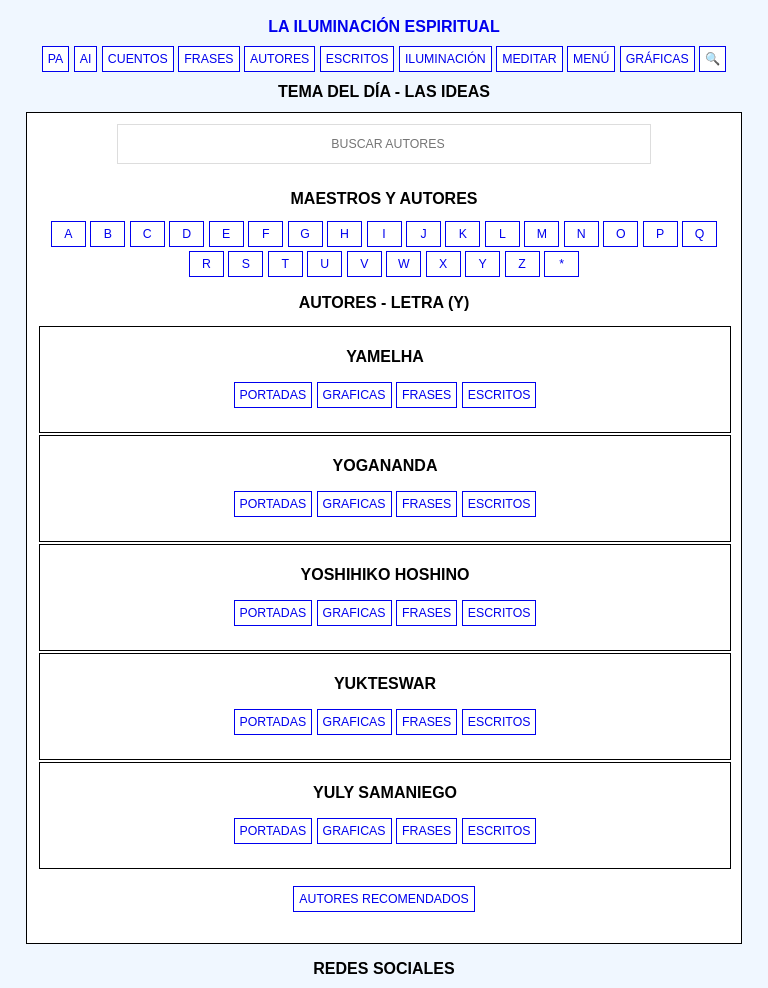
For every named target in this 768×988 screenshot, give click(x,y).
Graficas (354, 395)
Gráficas (657, 59)
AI (86, 59)
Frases (208, 59)
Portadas (273, 395)
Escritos (357, 59)
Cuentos (138, 59)
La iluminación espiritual (383, 26)
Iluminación (445, 59)
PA (56, 59)
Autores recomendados (383, 899)
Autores (279, 59)
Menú (591, 59)
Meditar (529, 59)
